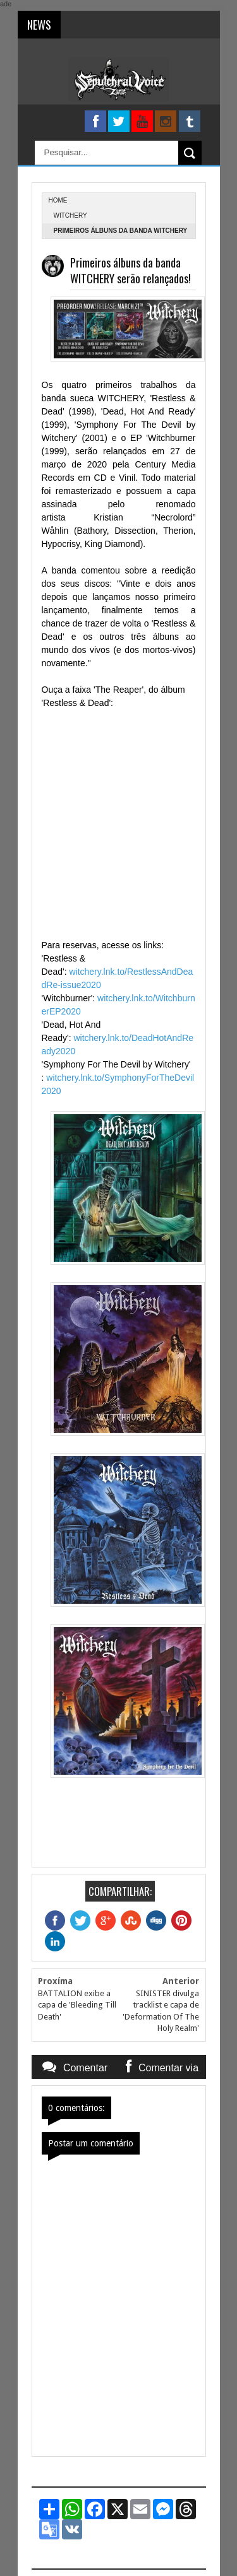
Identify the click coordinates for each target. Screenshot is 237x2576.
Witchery (70, 215)
